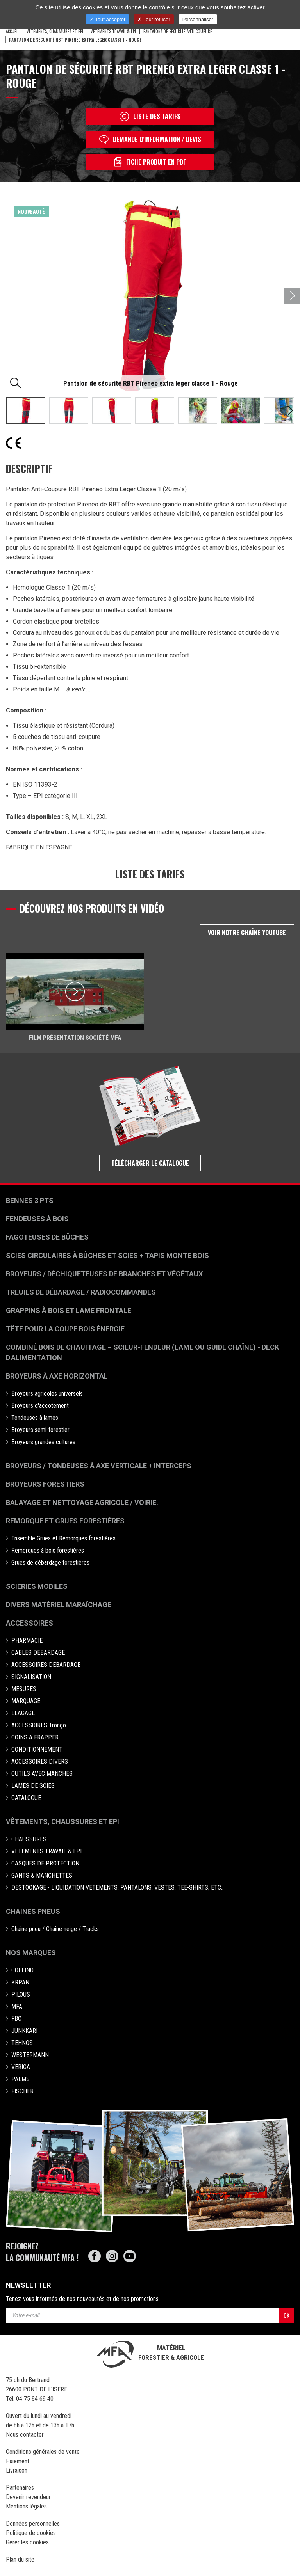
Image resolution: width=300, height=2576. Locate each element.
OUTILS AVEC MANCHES (42, 1773)
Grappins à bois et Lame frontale (68, 1310)
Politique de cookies (31, 2533)
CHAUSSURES (28, 1839)
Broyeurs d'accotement (40, 1405)
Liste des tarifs (150, 116)
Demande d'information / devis (150, 139)
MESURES (23, 1689)
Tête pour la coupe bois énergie (66, 1329)
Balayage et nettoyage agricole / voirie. (82, 1502)
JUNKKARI (24, 2030)
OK (286, 2315)
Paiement (17, 2461)
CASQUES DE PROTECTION (45, 1863)
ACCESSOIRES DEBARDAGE (45, 1664)
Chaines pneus (33, 1911)
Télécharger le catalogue (150, 1163)
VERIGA (20, 2067)
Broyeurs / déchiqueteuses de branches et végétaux (104, 1274)
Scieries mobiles (37, 1586)
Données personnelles (33, 2523)
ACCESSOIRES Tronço (38, 1725)
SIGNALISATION (31, 1677)
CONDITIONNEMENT (36, 1749)
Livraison (16, 2470)
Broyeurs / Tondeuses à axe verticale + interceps (98, 1466)
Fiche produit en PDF (150, 162)
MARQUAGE (25, 1701)
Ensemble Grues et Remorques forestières (63, 1538)
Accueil (12, 31)
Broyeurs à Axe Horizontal (57, 1376)
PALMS (20, 2079)
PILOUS (20, 1994)
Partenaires (20, 2487)
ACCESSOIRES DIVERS (39, 1761)
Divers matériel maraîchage (58, 1605)
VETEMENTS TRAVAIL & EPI (113, 31)
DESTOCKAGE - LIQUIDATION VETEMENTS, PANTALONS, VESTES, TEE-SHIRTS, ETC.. (117, 1887)
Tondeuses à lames (34, 1417)
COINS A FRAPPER (35, 1737)
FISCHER (22, 2091)
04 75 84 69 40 (35, 2398)
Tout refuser (154, 19)
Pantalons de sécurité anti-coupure (177, 31)
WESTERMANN (30, 2055)
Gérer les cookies (27, 2542)
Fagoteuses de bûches (47, 1237)
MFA (16, 2006)
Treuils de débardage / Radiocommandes (81, 1292)
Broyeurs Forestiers (45, 1484)
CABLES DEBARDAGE (38, 1652)
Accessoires (29, 1623)
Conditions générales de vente (43, 2451)
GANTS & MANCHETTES (41, 1875)
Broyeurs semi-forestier (40, 1430)
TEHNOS (22, 2043)
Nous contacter (25, 2434)
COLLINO (22, 1970)
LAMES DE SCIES (33, 1785)
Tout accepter (107, 19)
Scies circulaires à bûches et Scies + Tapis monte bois (107, 1255)
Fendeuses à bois (37, 1219)
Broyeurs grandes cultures (43, 1442)
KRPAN (20, 1982)
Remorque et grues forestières (65, 1521)
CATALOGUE (26, 1797)
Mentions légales (26, 2506)
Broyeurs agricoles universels (47, 1393)
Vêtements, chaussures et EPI (62, 1821)
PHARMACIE (27, 1640)
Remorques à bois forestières (47, 1550)
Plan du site (20, 2559)
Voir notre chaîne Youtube (247, 932)
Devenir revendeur (28, 2497)
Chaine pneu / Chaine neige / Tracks (55, 1929)
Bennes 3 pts (30, 1200)
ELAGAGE (23, 1713)
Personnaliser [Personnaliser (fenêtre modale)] (198, 19)
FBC (16, 2018)
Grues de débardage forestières (50, 1562)
